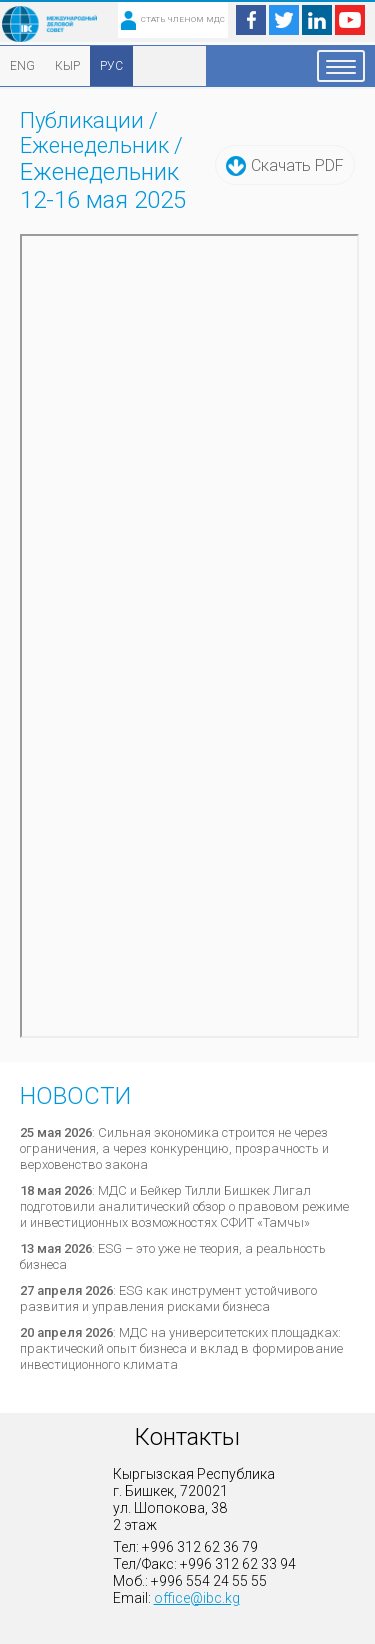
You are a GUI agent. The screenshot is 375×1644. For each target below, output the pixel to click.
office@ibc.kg (197, 1598)
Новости (75, 1096)
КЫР (67, 66)
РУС (111, 66)
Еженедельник (94, 145)
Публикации (82, 120)
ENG (22, 66)
